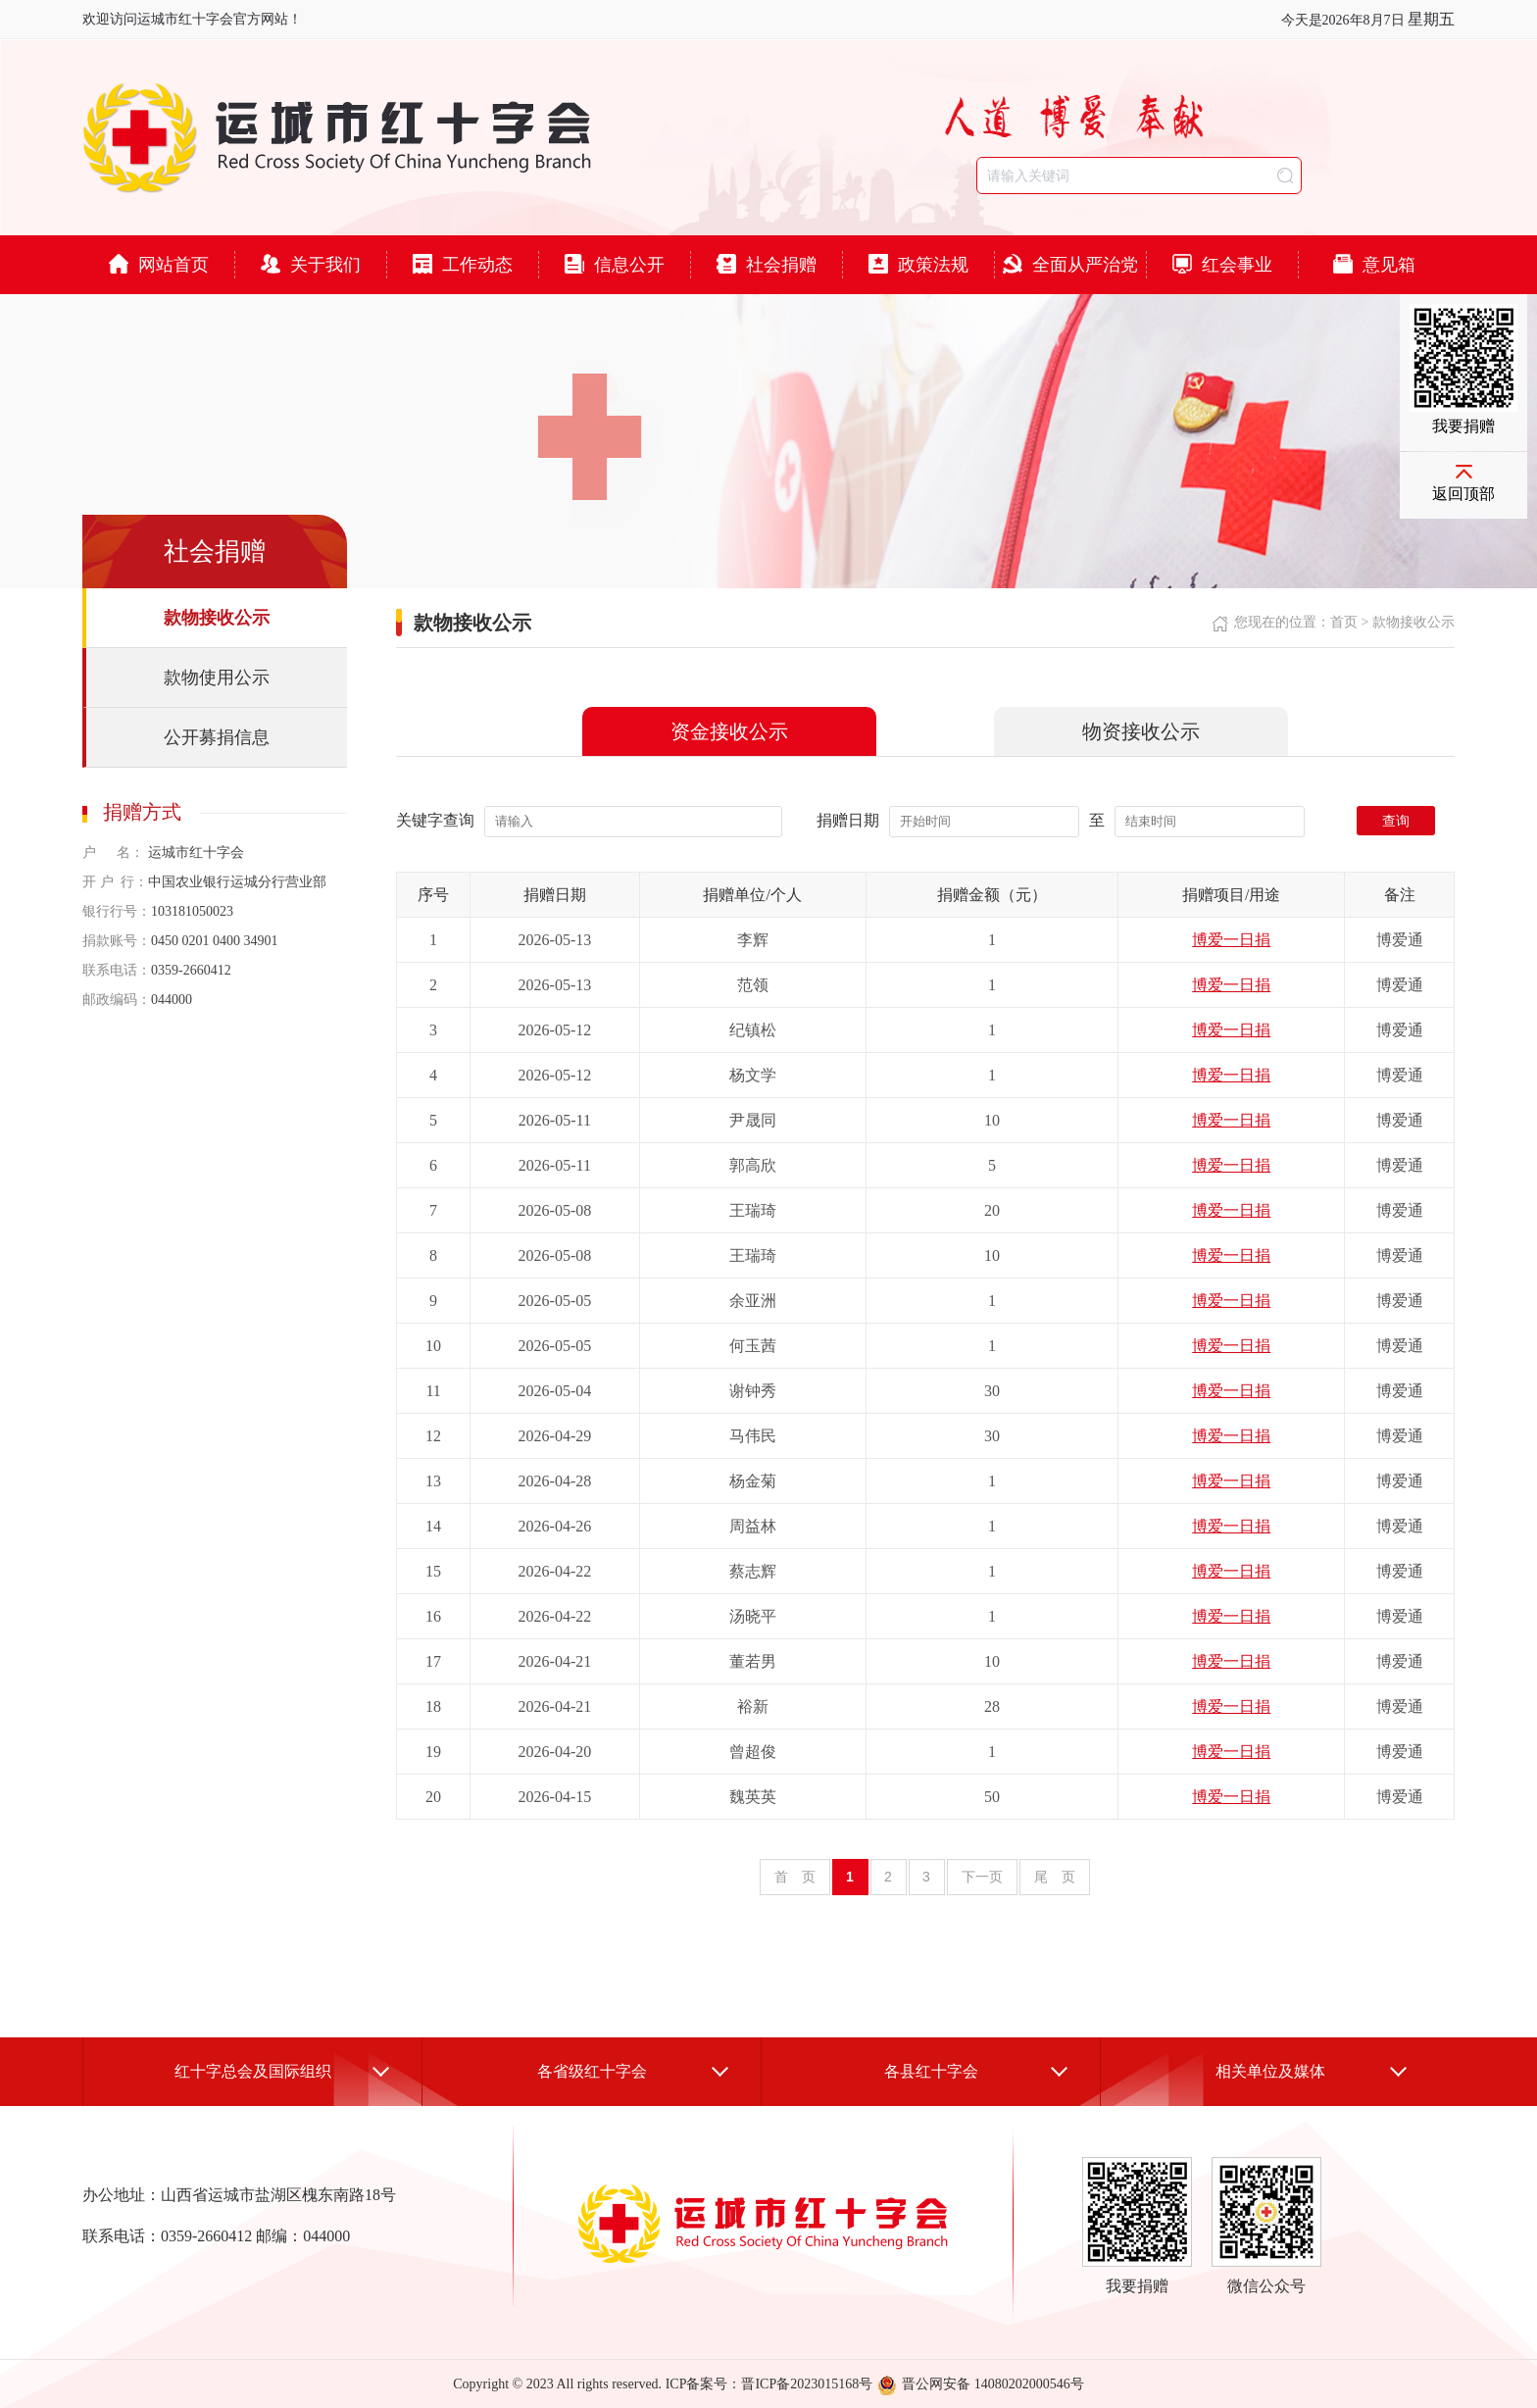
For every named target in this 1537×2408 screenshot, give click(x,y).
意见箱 (1374, 264)
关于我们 (311, 264)
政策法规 (918, 264)
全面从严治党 (1070, 264)
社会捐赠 (767, 264)
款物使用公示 (217, 677)
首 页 (795, 1876)
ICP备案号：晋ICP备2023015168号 (769, 2384)
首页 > (1351, 622)
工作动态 (463, 264)
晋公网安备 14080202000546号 (980, 2384)
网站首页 (159, 264)
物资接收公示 (1141, 731)
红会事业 (1222, 264)
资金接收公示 (729, 731)
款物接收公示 (217, 617)
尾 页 (1054, 1876)
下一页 (982, 1876)
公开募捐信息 (217, 737)
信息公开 (615, 264)
